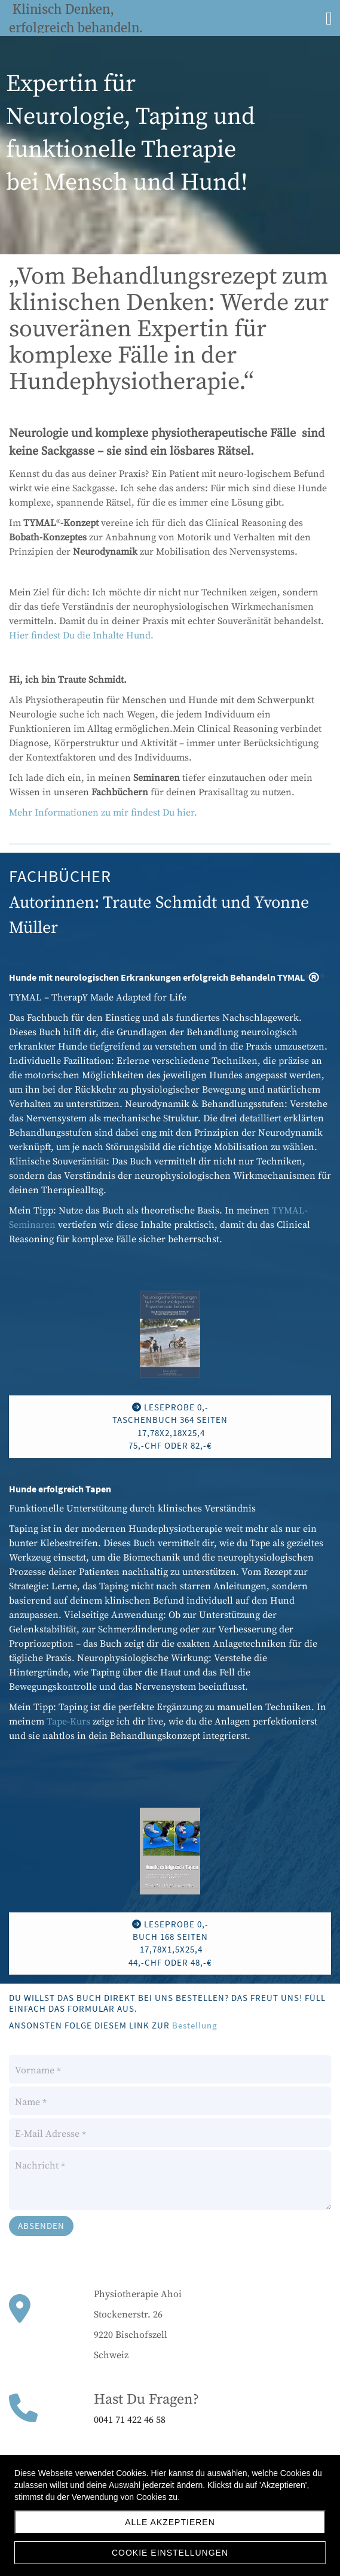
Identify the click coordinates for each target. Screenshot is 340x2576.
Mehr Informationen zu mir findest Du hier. (103, 813)
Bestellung (195, 2025)
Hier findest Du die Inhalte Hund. (81, 635)
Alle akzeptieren (170, 2522)
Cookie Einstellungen (170, 2552)
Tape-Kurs (68, 1722)
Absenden (41, 2225)
